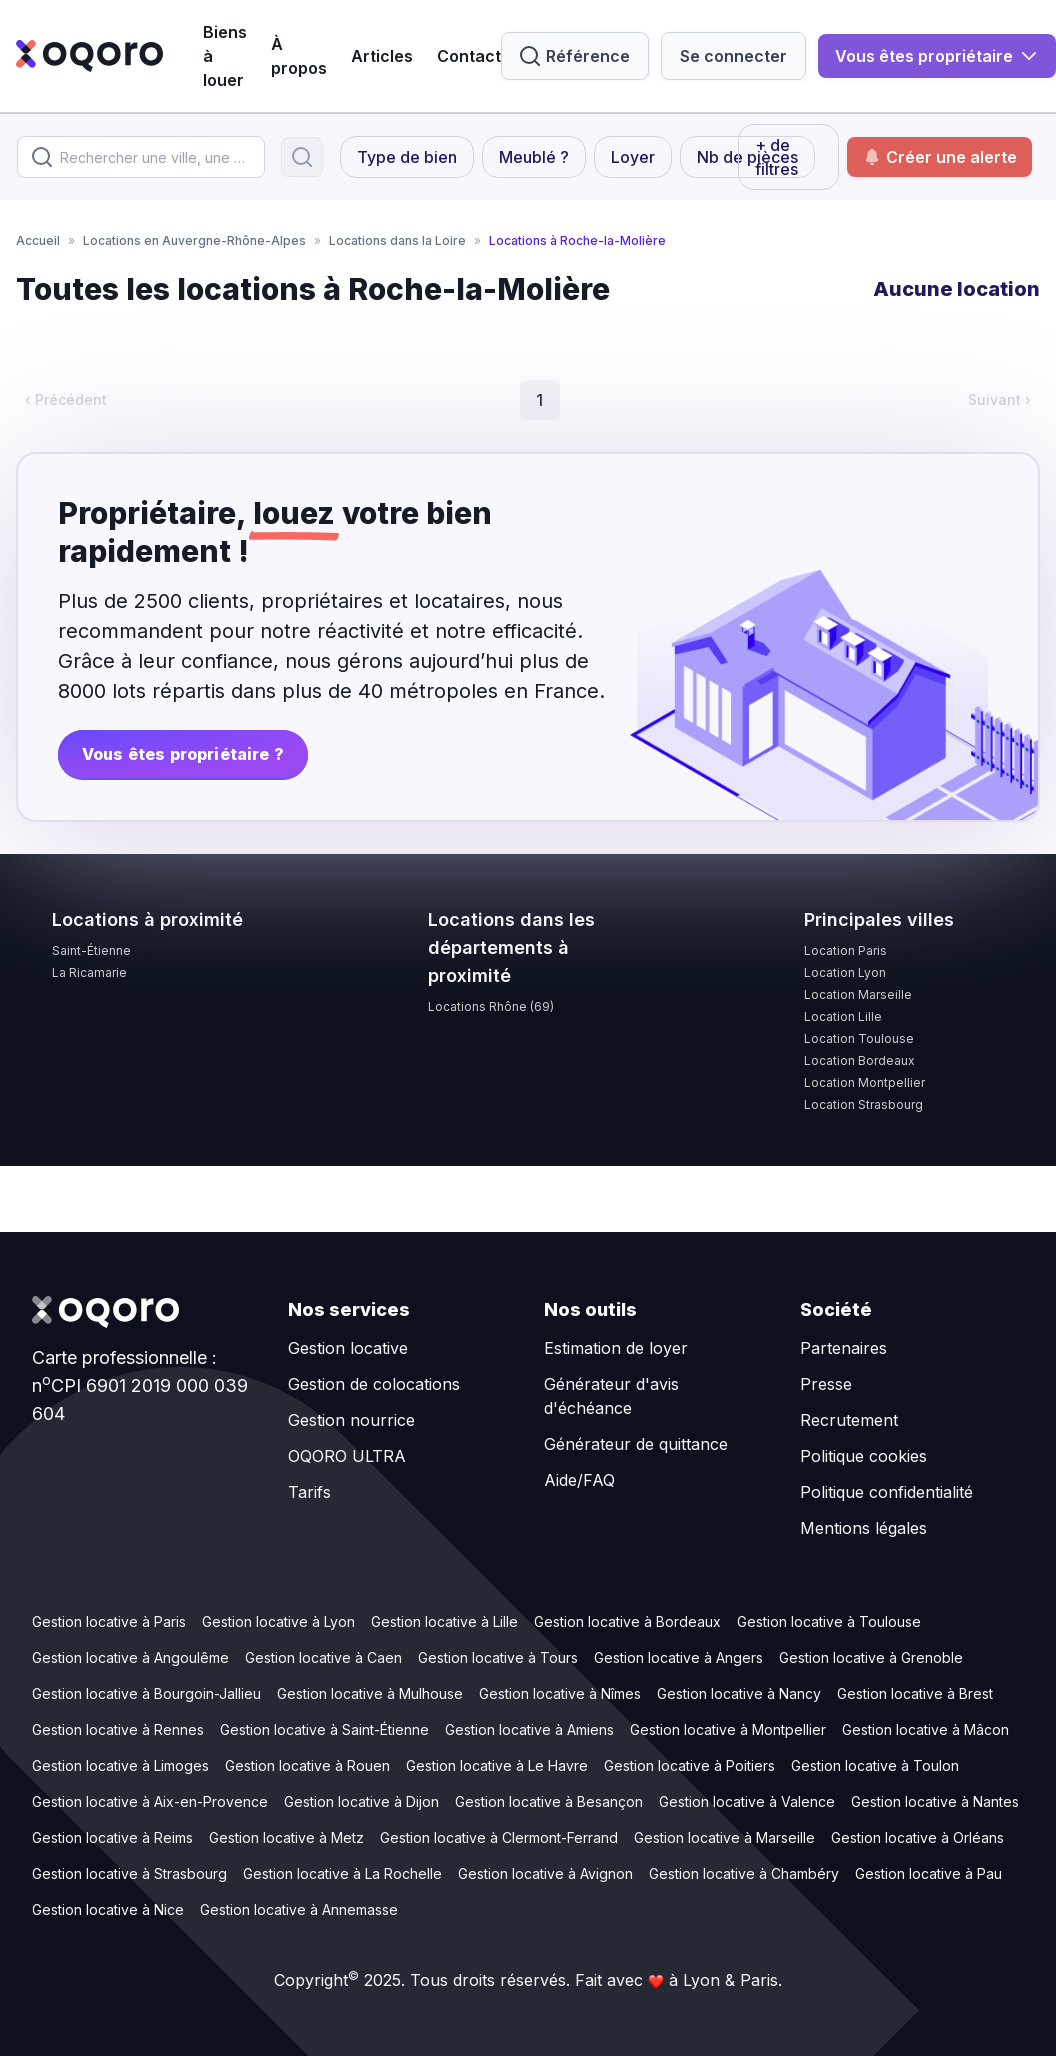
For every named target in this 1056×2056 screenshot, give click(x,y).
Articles (382, 56)
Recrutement (849, 1420)
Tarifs (309, 1492)
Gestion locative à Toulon (875, 1765)
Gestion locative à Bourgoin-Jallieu (146, 1693)
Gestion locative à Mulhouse (370, 1693)
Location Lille (843, 1016)
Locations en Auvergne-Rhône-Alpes (194, 240)
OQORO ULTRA (347, 1456)
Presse (826, 1384)
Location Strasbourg (863, 1104)
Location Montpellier (864, 1082)
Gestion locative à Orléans (917, 1837)
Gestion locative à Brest (915, 1693)
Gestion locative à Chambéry (744, 1873)
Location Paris (845, 950)
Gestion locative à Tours (498, 1657)
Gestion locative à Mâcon (925, 1729)
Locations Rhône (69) (491, 1006)
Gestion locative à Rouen (307, 1765)
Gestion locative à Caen (323, 1657)
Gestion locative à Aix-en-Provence (150, 1801)
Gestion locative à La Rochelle (342, 1873)
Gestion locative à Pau (928, 1873)
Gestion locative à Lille (444, 1621)
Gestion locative (348, 1348)
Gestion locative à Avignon (545, 1873)
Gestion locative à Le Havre (497, 1765)
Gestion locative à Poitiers (689, 1765)
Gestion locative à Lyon (278, 1621)
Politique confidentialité (886, 1492)
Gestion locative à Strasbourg (129, 1873)
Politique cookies (863, 1456)
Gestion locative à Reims (112, 1837)
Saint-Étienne (91, 950)
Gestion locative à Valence (747, 1801)
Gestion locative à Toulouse (829, 1621)
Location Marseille (858, 994)
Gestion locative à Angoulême (130, 1657)
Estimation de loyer (616, 1348)
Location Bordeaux (859, 1060)
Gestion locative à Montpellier (728, 1729)
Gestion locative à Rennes (118, 1729)
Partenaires (843, 1348)
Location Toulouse (859, 1038)
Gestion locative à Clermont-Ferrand (499, 1837)
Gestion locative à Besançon (549, 1801)
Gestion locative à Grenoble (871, 1657)
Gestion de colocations (374, 1384)
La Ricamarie (89, 972)
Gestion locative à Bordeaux (627, 1621)
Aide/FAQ (579, 1480)
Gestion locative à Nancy (739, 1693)
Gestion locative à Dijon (361, 1801)
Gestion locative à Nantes (935, 1801)
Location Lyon (845, 972)
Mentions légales (863, 1528)
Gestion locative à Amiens (529, 1729)
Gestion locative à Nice (108, 1909)
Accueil (38, 240)
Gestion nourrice (351, 1420)
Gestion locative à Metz (286, 1837)
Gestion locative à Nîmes (560, 1693)
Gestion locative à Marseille (724, 1837)
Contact (469, 56)
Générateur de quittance (636, 1444)
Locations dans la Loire (397, 240)
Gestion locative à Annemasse (299, 1909)
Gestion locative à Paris (109, 1621)
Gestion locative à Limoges (120, 1765)
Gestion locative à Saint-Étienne (324, 1729)
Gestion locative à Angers (678, 1657)
